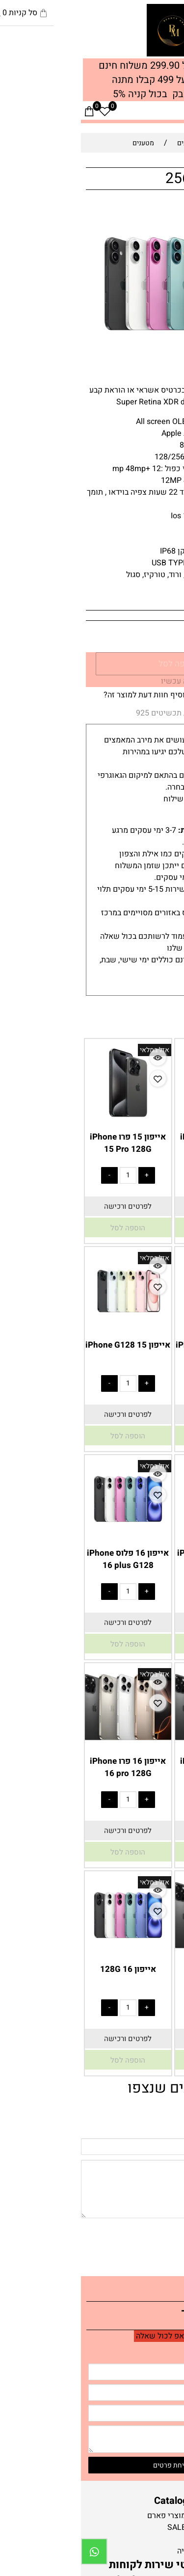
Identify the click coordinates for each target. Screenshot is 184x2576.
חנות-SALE (104, 2527)
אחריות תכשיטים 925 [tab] (90, 713)
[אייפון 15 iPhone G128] (47, 1327)
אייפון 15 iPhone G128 (46, 1345)
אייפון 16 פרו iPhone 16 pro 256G (137, 1767)
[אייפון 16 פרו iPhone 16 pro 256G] (137, 1744)
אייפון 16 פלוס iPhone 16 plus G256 (137, 1559)
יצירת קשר (139, 2315)
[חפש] (160, 111)
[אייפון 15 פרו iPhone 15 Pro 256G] (137, 1119)
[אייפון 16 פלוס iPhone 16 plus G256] (137, 1535)
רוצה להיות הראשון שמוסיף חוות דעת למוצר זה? (101, 695)
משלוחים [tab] (156, 713)
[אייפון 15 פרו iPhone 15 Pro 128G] (47, 1119)
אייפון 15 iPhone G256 (137, 1345)
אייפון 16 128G (47, 1969)
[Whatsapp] (13, 2551)
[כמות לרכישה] (154, 636)
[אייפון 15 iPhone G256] (137, 1327)
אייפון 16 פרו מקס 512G (137, 1975)
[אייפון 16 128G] (47, 1952)
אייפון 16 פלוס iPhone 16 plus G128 (47, 1559)
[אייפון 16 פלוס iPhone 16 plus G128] (47, 1535)
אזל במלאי (162, 211)
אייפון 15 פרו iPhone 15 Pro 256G (137, 1143)
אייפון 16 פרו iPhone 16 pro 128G (47, 1767)
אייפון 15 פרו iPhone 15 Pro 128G (47, 1143)
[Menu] (176, 111)
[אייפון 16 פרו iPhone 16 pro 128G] (47, 1744)
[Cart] (8, 111)
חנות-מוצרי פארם (94, 2516)
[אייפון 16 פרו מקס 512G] (137, 1952)
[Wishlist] (23, 111)
